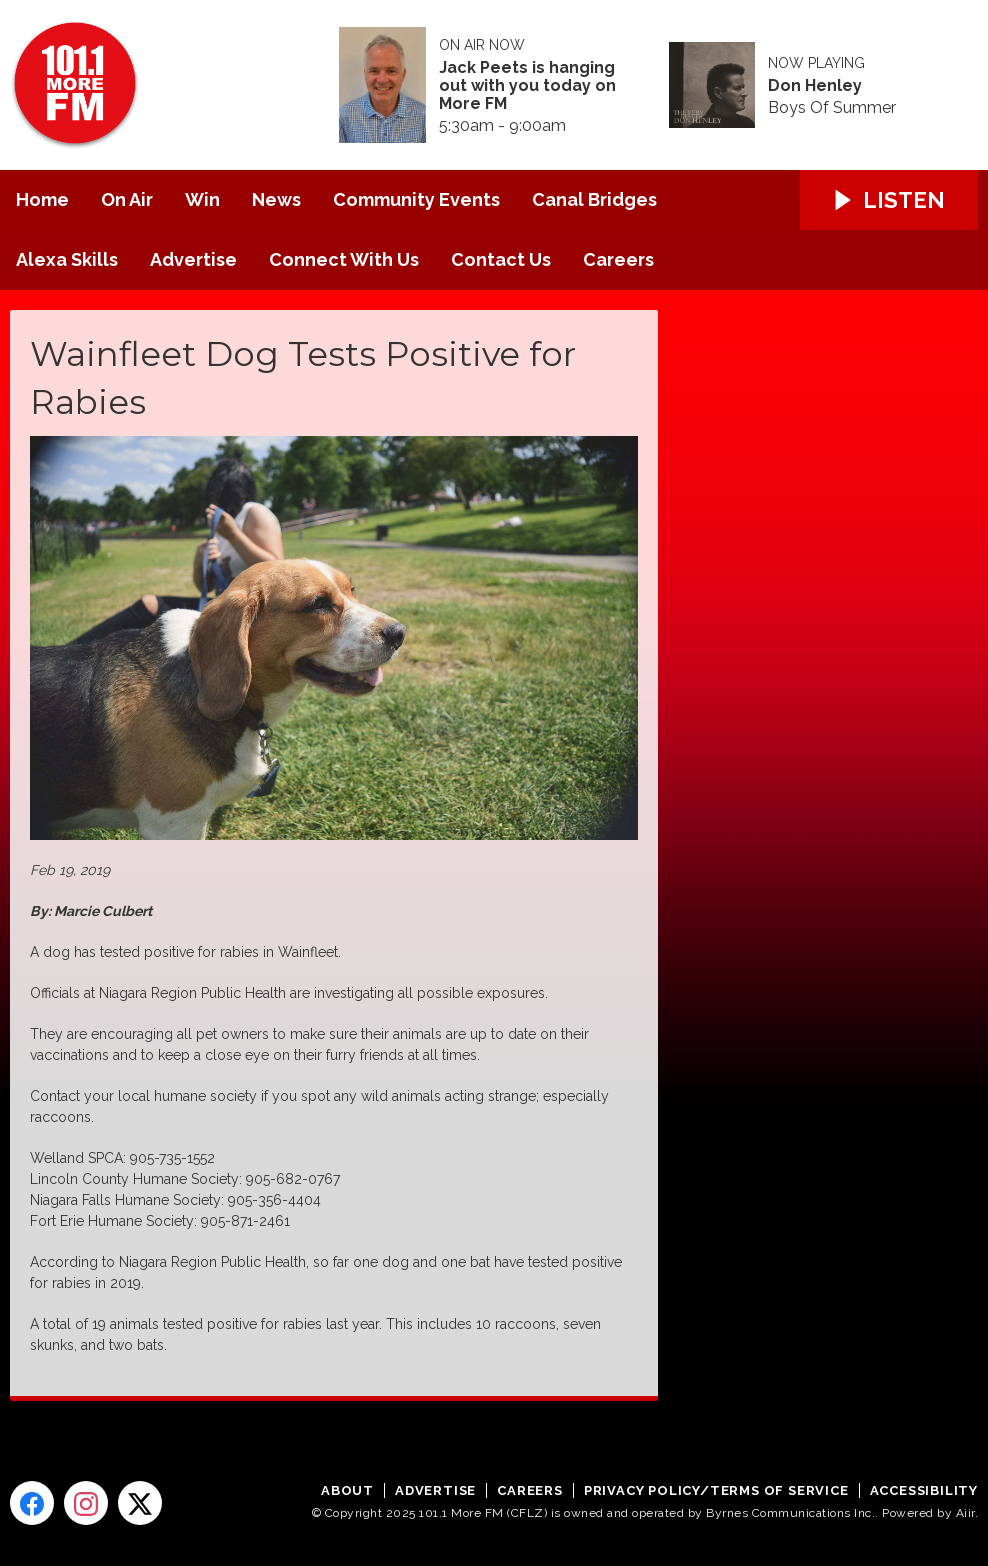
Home (42, 199)
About (347, 1490)
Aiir (965, 1513)
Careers (618, 259)
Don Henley (815, 86)
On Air (127, 199)
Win (202, 199)
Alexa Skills (67, 259)
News (276, 199)
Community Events (416, 199)
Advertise (193, 259)
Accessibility (924, 1490)
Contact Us (501, 259)
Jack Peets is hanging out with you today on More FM (527, 86)
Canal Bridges (594, 199)
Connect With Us (344, 259)
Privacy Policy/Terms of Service (716, 1490)
